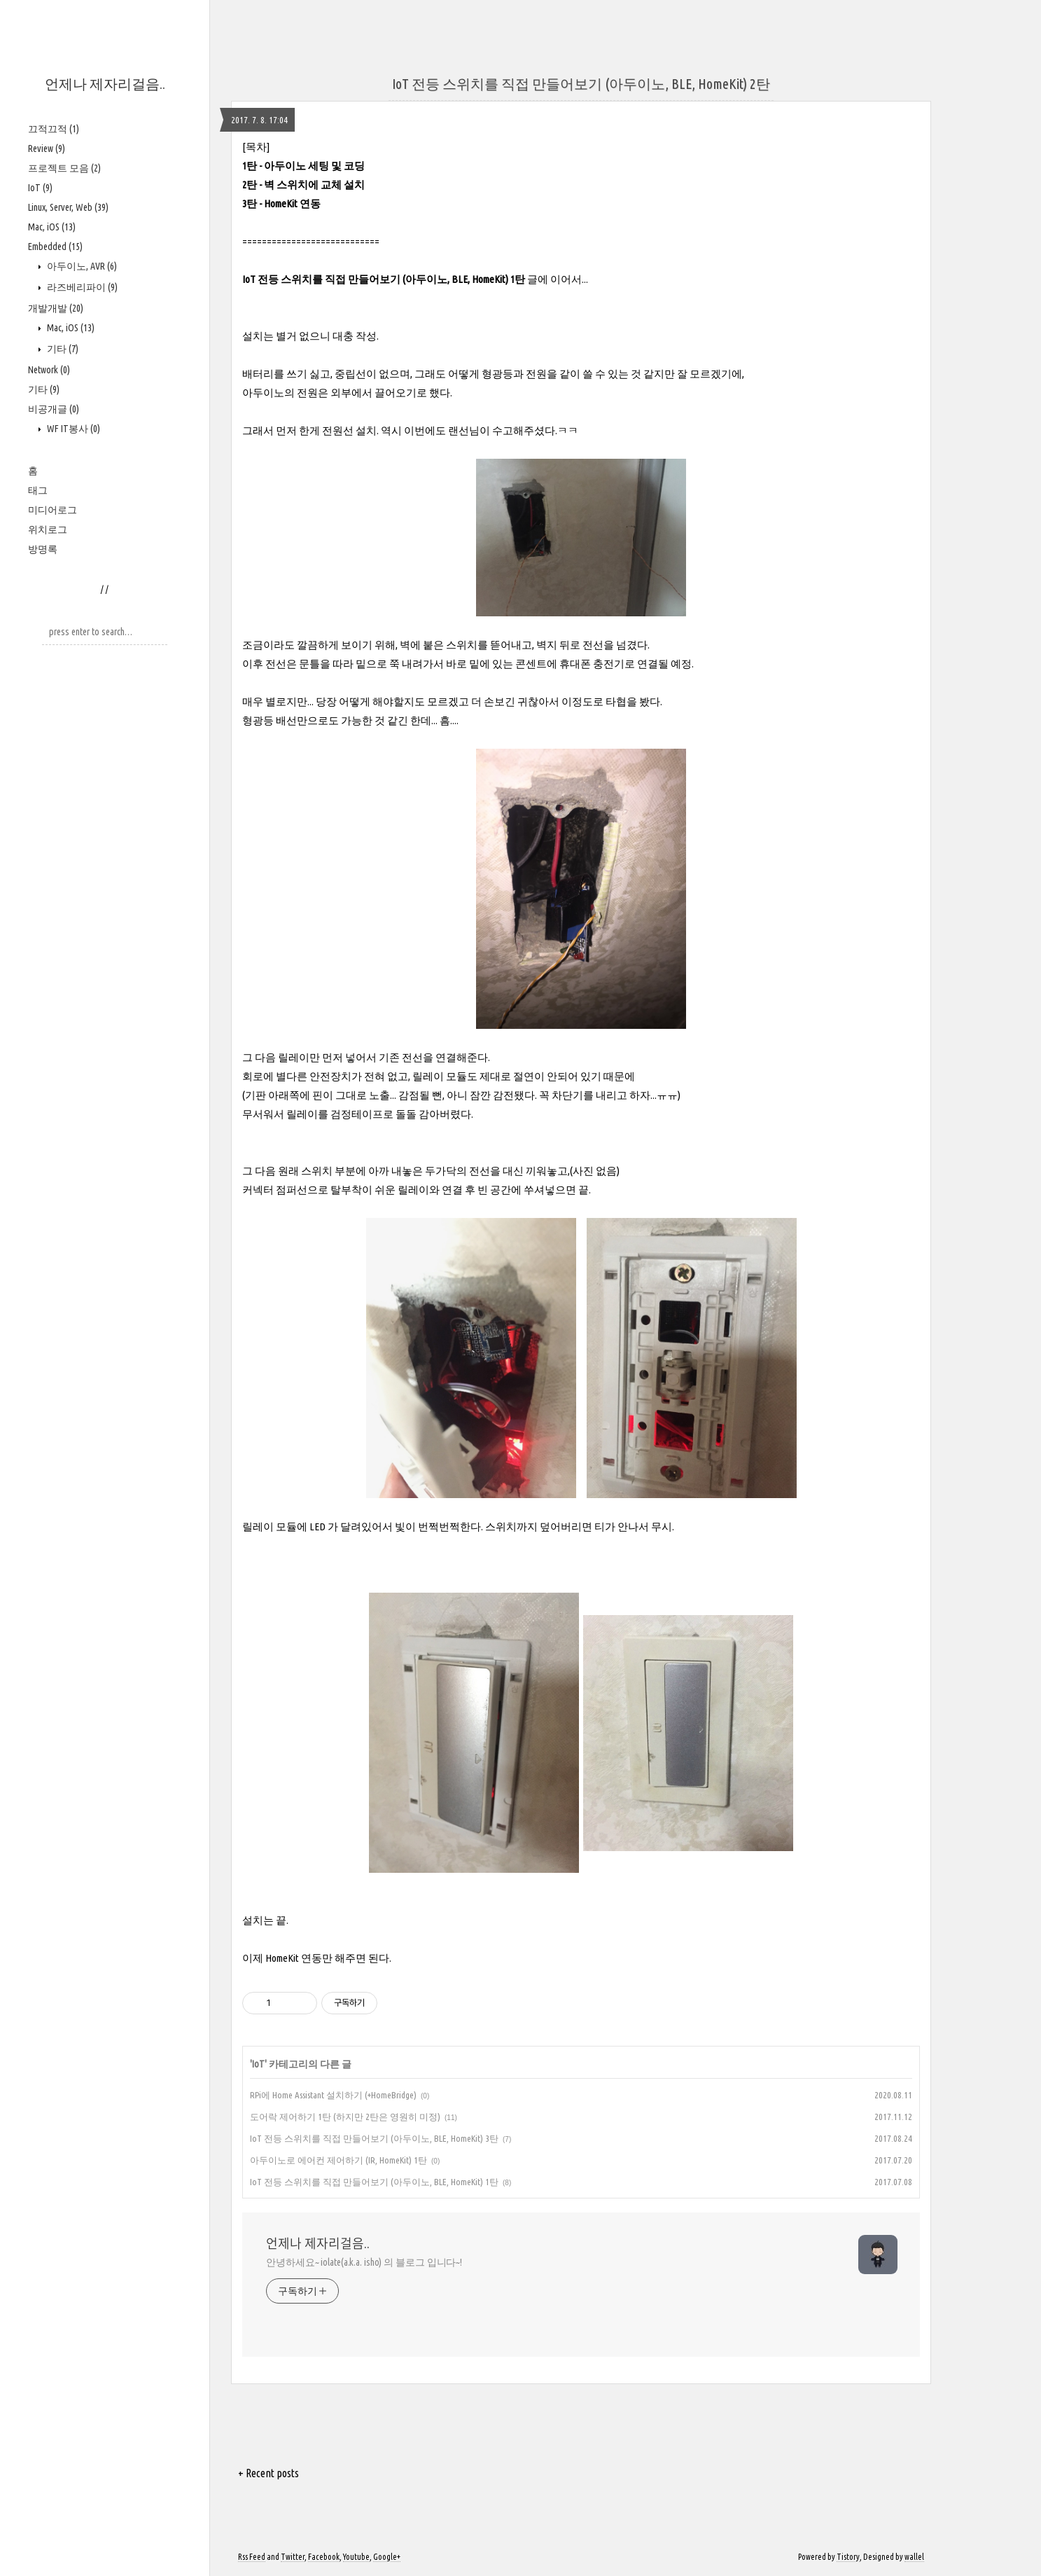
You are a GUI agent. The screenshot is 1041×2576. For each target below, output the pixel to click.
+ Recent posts (268, 2473)
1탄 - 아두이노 (274, 166)
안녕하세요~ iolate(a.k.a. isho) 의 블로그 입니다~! (364, 2262)
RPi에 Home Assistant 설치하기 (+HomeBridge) (333, 2095)
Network (49, 369)
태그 (38, 490)
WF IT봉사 (72, 428)
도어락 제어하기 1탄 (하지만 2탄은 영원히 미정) (345, 2116)
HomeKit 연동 (292, 203)
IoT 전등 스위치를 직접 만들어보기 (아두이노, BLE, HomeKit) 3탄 (374, 2138)
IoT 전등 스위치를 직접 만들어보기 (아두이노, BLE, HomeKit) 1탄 (383, 279)
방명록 (42, 549)
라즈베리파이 (81, 287)
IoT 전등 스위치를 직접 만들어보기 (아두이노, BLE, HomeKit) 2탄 (581, 84)
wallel (914, 2556)
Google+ (386, 2556)
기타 (61, 348)
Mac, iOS (52, 227)
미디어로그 (52, 509)
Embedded (55, 246)
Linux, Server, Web (68, 207)
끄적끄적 (53, 128)
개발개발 (55, 308)
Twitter (293, 2556)
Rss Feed (251, 2556)
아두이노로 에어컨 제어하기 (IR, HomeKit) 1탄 (338, 2160)
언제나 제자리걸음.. (105, 84)
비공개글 (53, 409)
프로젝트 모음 (64, 168)
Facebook (324, 2556)
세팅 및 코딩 (336, 166)
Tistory (848, 2556)
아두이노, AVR (81, 266)
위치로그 (47, 529)
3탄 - (253, 203)
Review (46, 148)
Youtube (356, 2556)
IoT (40, 187)
